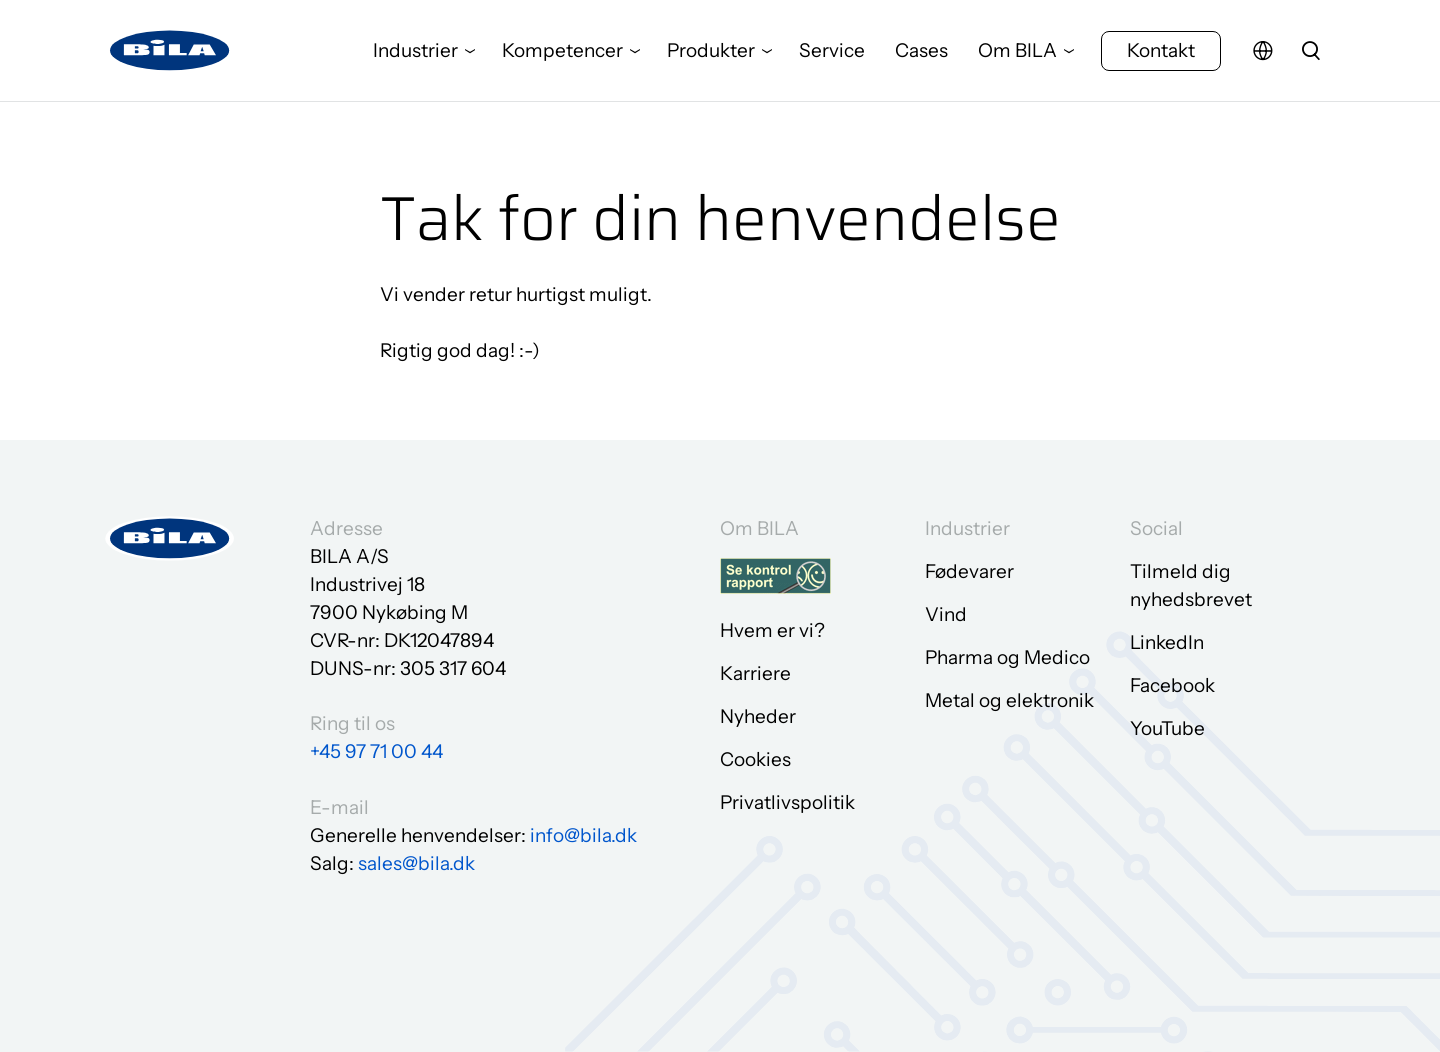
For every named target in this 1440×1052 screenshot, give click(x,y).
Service (832, 54)
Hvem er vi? (772, 630)
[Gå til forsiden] (170, 55)
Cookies (755, 759)
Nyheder (758, 716)
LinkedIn (1167, 642)
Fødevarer (969, 571)
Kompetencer (562, 54)
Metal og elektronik (1009, 700)
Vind (946, 614)
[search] (1311, 55)
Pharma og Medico (1007, 657)
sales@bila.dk (416, 863)
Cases (921, 54)
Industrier (415, 54)
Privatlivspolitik (787, 802)
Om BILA (1017, 54)
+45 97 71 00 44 (376, 751)
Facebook (1172, 685)
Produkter (711, 54)
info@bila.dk (583, 835)
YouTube (1167, 728)
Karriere (755, 673)
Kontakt (1161, 54)
